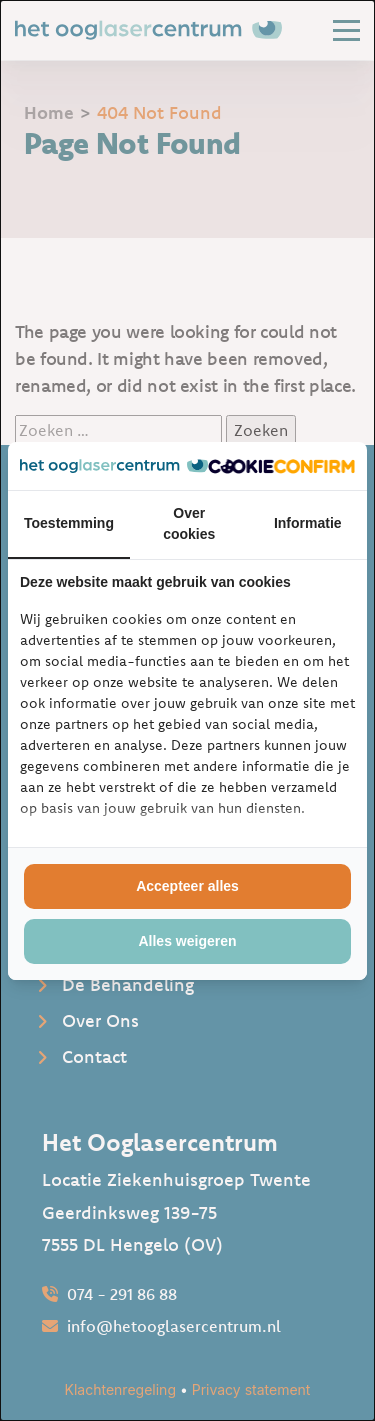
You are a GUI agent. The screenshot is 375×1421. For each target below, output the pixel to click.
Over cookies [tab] (189, 523)
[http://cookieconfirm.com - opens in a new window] (281, 466)
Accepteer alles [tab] (187, 886)
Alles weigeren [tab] (187, 941)
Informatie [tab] (308, 523)
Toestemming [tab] (69, 523)
